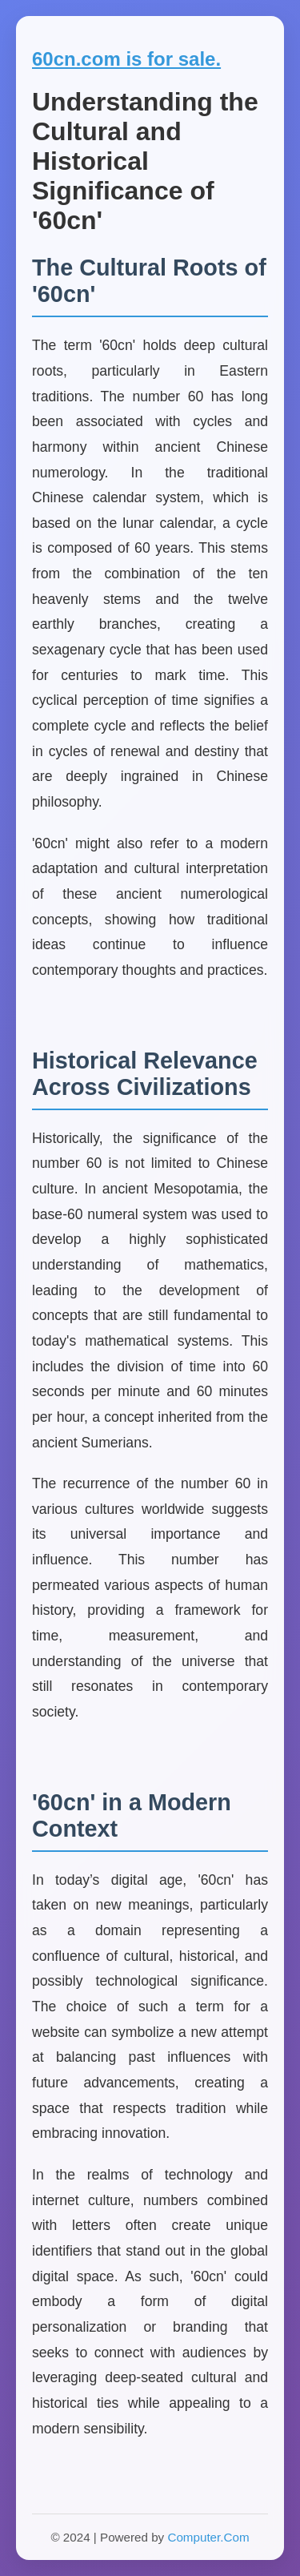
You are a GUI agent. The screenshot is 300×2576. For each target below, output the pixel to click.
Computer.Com (208, 2537)
